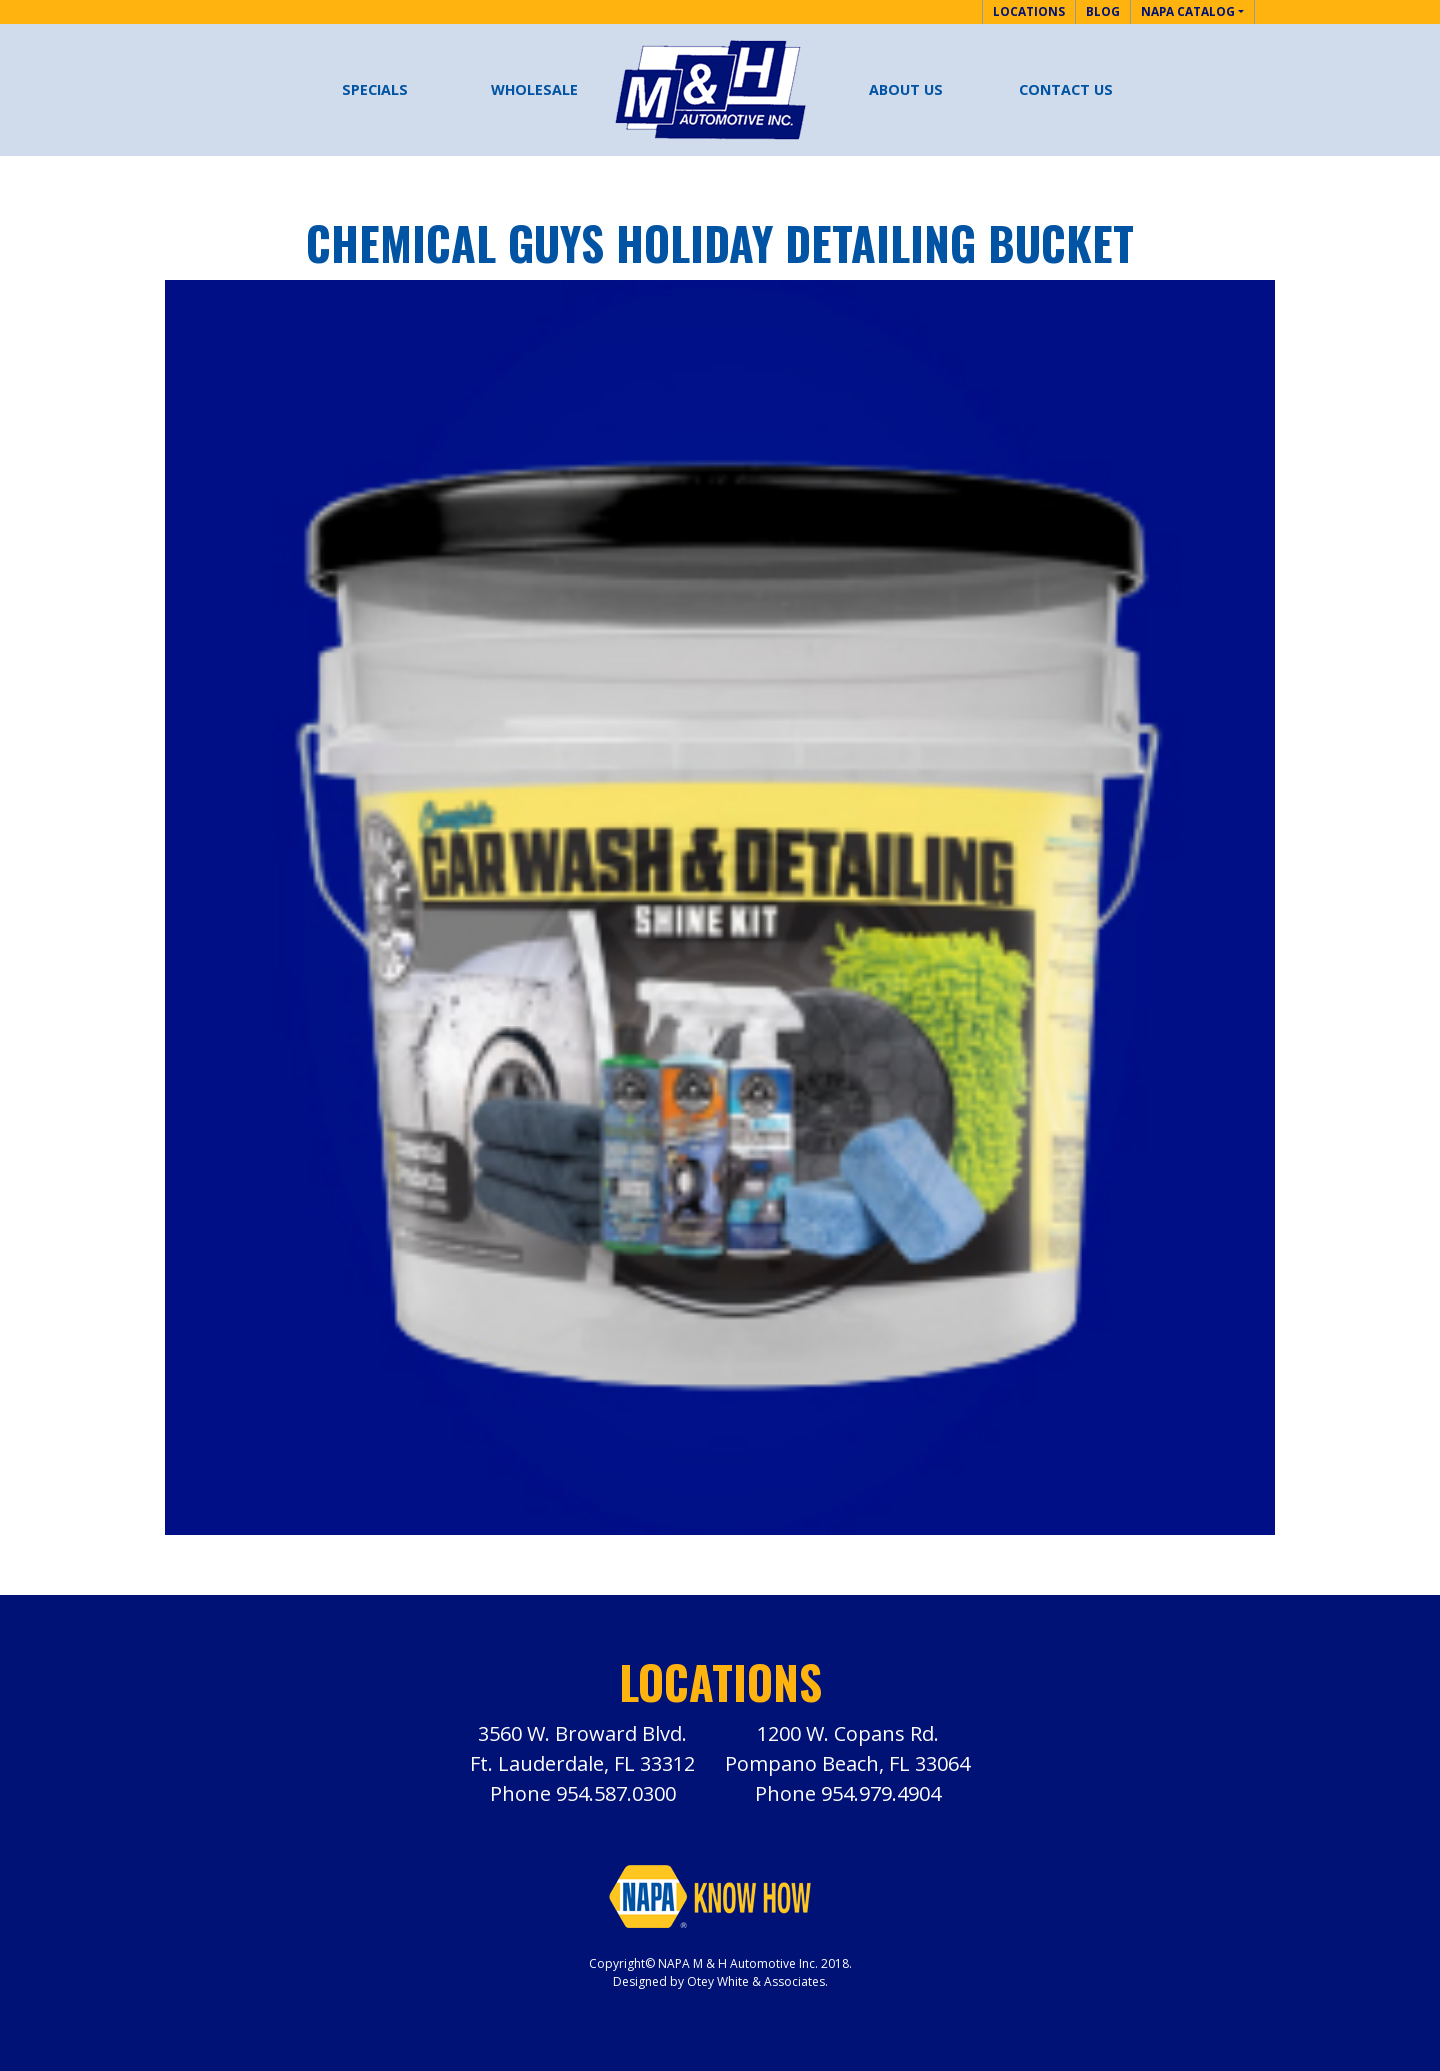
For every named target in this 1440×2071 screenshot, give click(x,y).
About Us (906, 89)
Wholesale (534, 89)
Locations (1029, 11)
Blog (1103, 11)
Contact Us (1066, 89)
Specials (375, 89)
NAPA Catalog (1188, 11)
